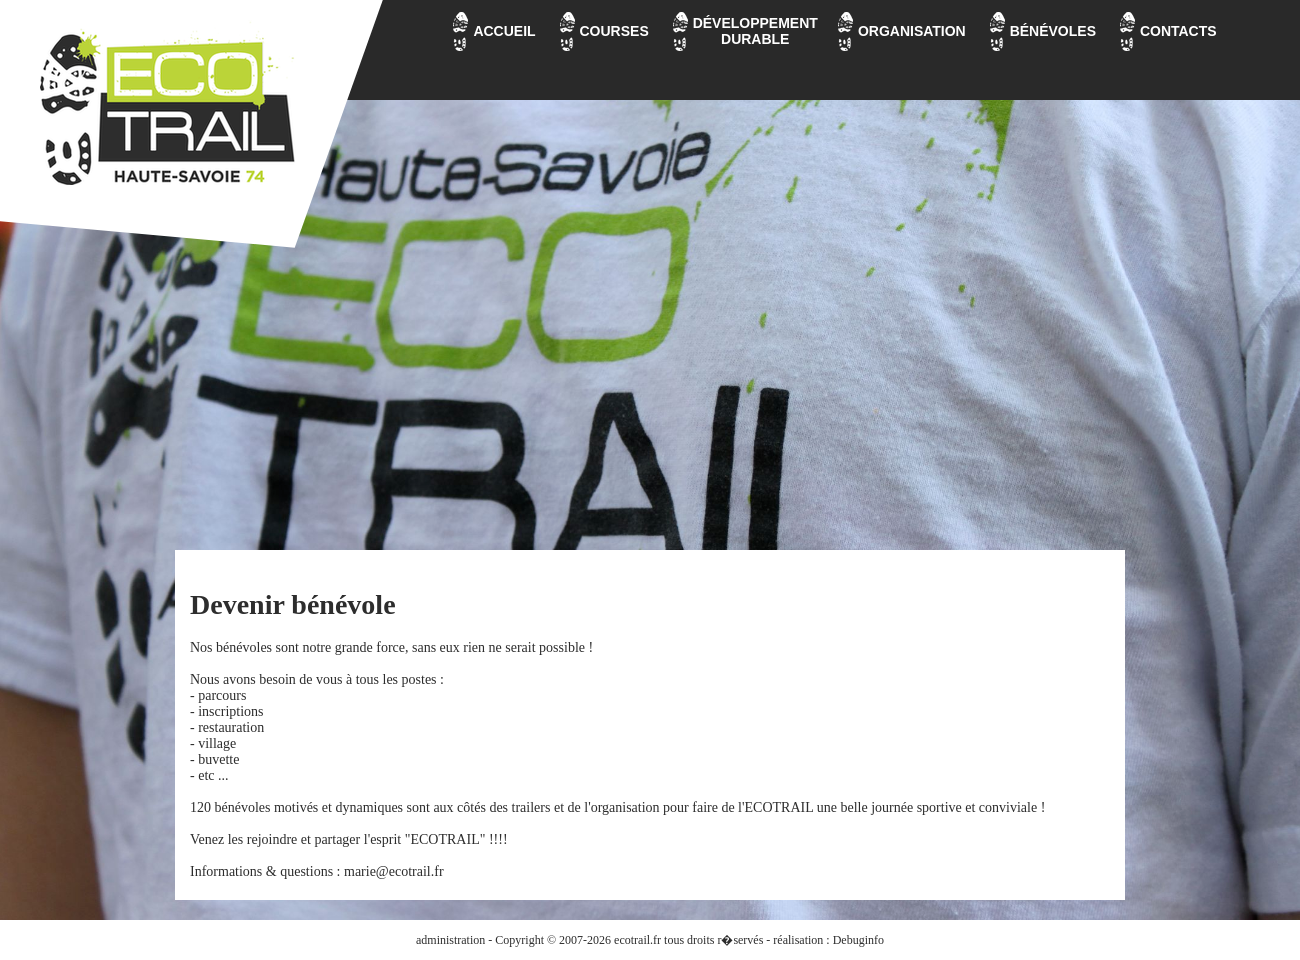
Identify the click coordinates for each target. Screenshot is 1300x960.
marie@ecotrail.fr (394, 871)
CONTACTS (1178, 31)
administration (450, 940)
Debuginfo (858, 940)
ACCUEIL (504, 31)
